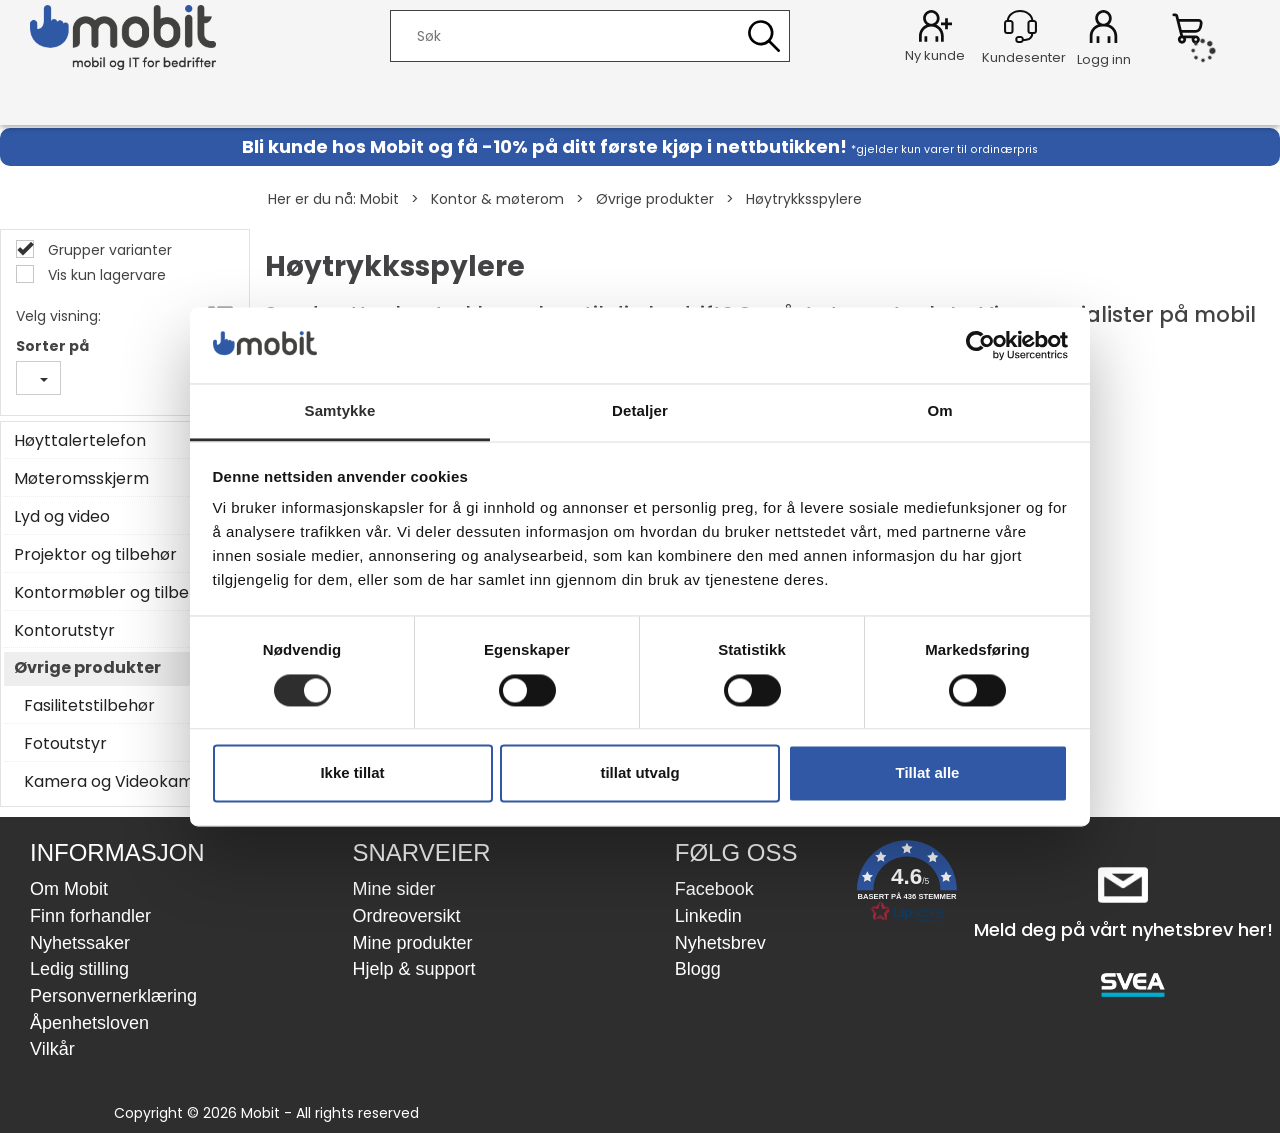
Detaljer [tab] (640, 411)
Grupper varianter (108, 250)
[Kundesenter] (1020, 26)
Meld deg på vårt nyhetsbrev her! (1123, 929)
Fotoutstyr (65, 744)
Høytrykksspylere (804, 199)
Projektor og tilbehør (95, 555)
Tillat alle (928, 773)
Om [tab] (939, 411)
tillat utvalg (639, 773)
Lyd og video (62, 517)
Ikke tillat (352, 773)
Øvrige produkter (655, 199)
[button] (907, 885)
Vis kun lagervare (105, 275)
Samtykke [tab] (340, 411)
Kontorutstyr (64, 631)
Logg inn (1103, 30)
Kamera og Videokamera (122, 782)
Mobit (379, 199)
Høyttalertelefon (80, 441)
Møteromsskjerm (81, 479)
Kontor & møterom (497, 199)
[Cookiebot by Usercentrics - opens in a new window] (980, 345)
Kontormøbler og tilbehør (115, 593)
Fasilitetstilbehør (89, 706)
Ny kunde (935, 55)
